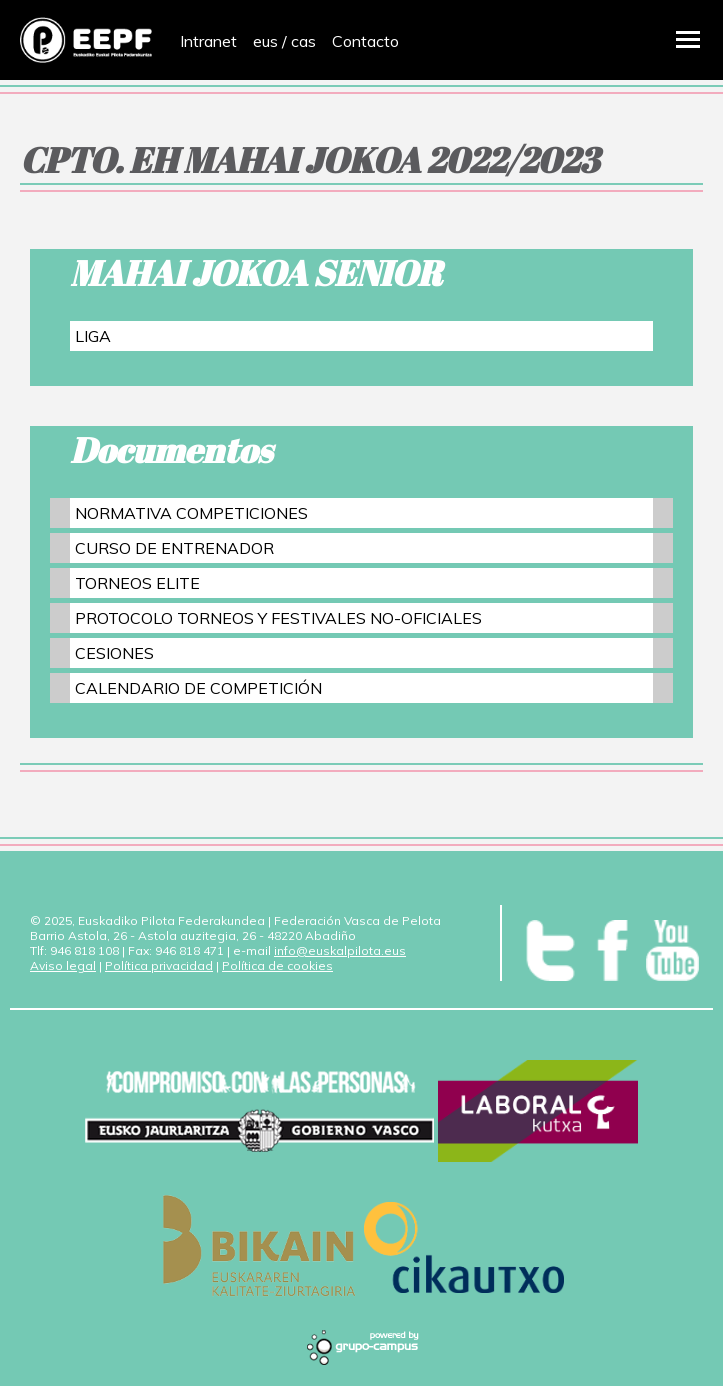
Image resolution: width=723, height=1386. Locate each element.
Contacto (365, 41)
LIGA (93, 336)
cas (303, 41)
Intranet (208, 41)
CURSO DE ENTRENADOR (174, 548)
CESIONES (114, 653)
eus (265, 41)
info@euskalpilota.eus (340, 950)
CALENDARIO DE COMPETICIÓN (198, 688)
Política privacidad (159, 965)
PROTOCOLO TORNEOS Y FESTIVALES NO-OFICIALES (278, 618)
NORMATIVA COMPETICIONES (191, 513)
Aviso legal (63, 965)
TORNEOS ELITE (137, 583)
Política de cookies (277, 965)
